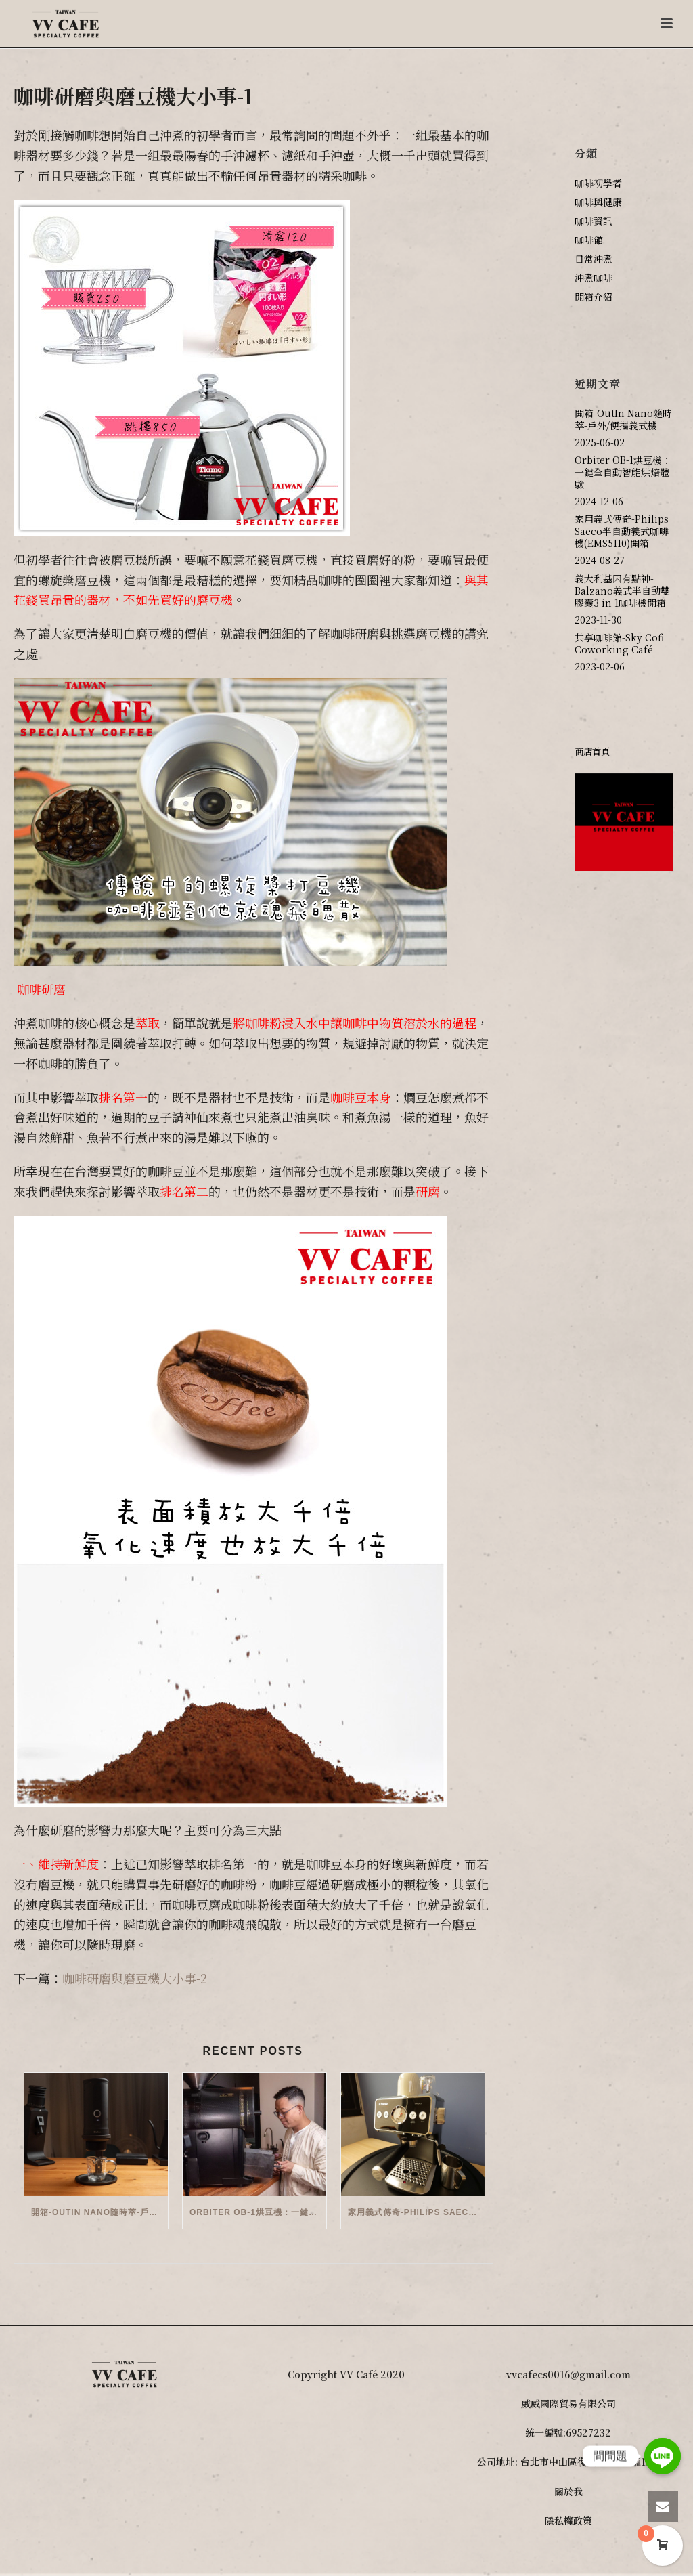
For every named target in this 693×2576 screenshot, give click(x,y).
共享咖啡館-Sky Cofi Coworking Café (619, 643)
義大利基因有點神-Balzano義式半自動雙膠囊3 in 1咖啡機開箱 (622, 590)
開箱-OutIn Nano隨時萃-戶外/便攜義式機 (99, 2212)
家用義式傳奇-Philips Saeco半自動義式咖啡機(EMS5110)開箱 (416, 2212)
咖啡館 (589, 240)
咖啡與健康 (598, 202)
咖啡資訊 (593, 221)
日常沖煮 (593, 259)
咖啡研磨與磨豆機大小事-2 (134, 1978)
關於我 (568, 2491)
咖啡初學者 (598, 183)
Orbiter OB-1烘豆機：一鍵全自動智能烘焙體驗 (257, 2212)
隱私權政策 (568, 2520)
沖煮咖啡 (593, 278)
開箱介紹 (593, 297)
